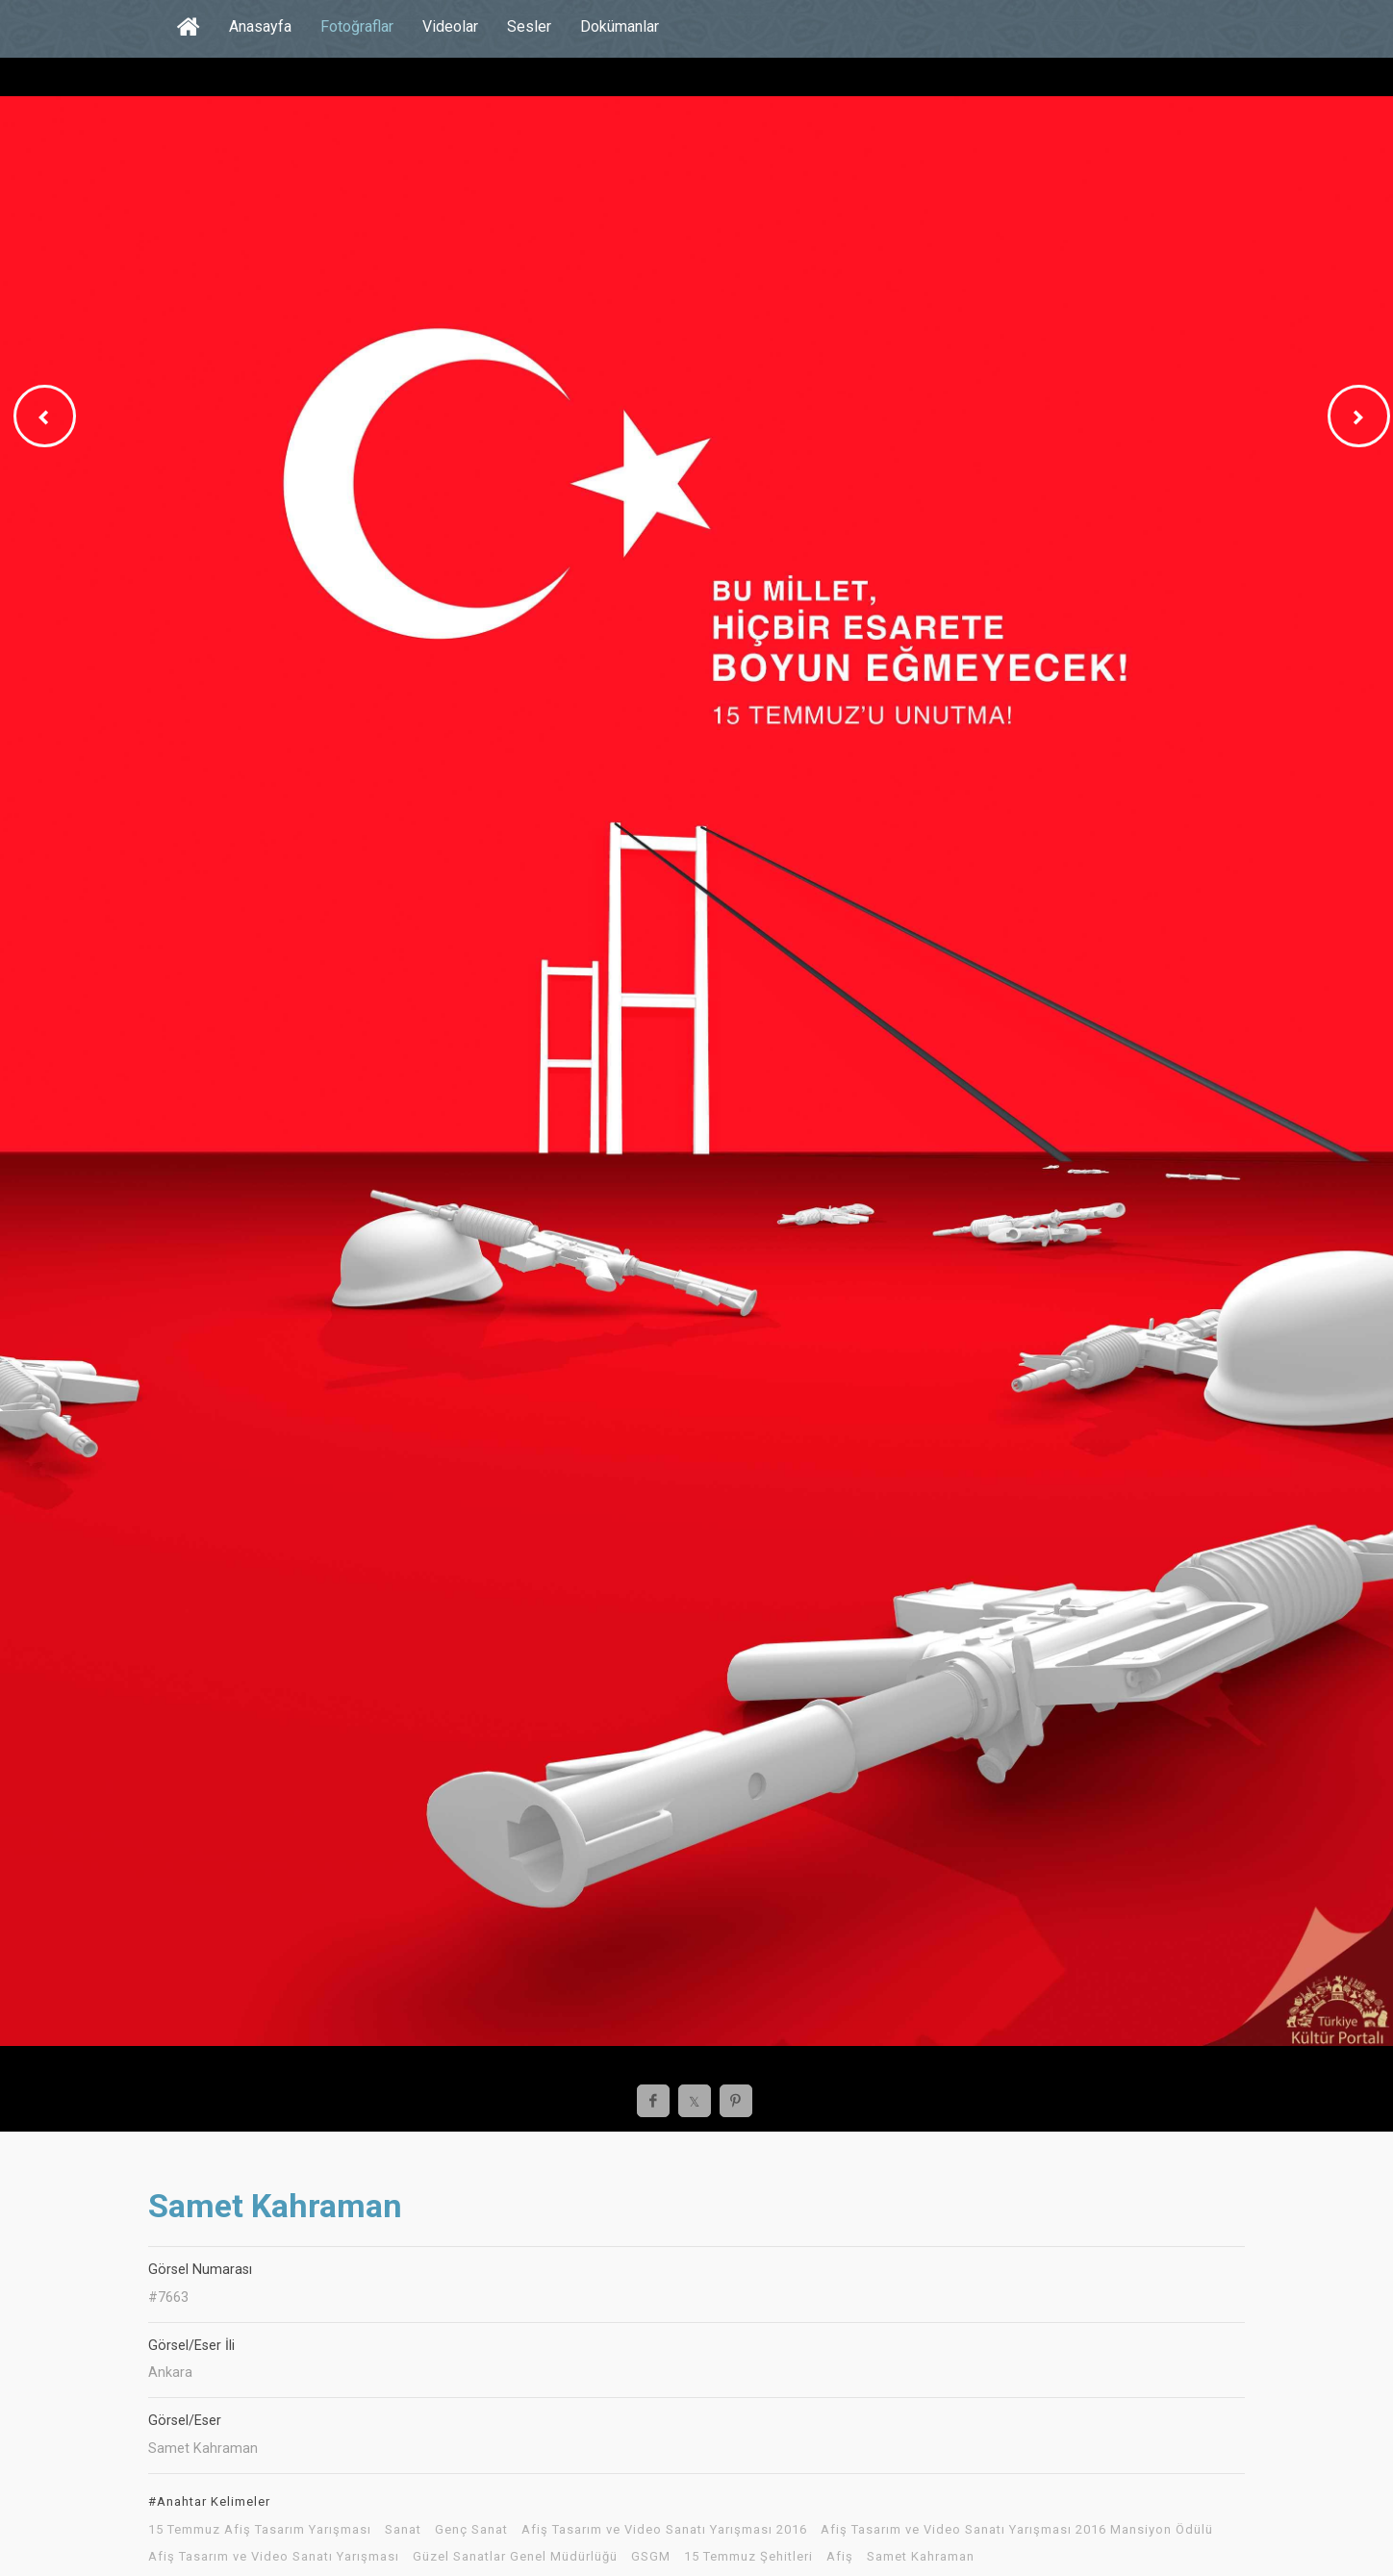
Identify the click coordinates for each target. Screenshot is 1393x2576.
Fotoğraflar (356, 26)
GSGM (651, 2556)
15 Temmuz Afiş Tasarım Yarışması (259, 2530)
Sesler (529, 26)
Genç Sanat (471, 2530)
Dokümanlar (619, 26)
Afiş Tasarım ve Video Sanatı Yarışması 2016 (664, 2530)
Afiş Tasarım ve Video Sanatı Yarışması (273, 2556)
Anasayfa (260, 26)
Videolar (450, 26)
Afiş (839, 2556)
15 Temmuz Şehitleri (748, 2556)
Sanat (403, 2530)
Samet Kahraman (921, 2556)
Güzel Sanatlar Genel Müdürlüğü (515, 2556)
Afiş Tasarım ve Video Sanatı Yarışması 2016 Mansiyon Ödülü (1017, 2530)
